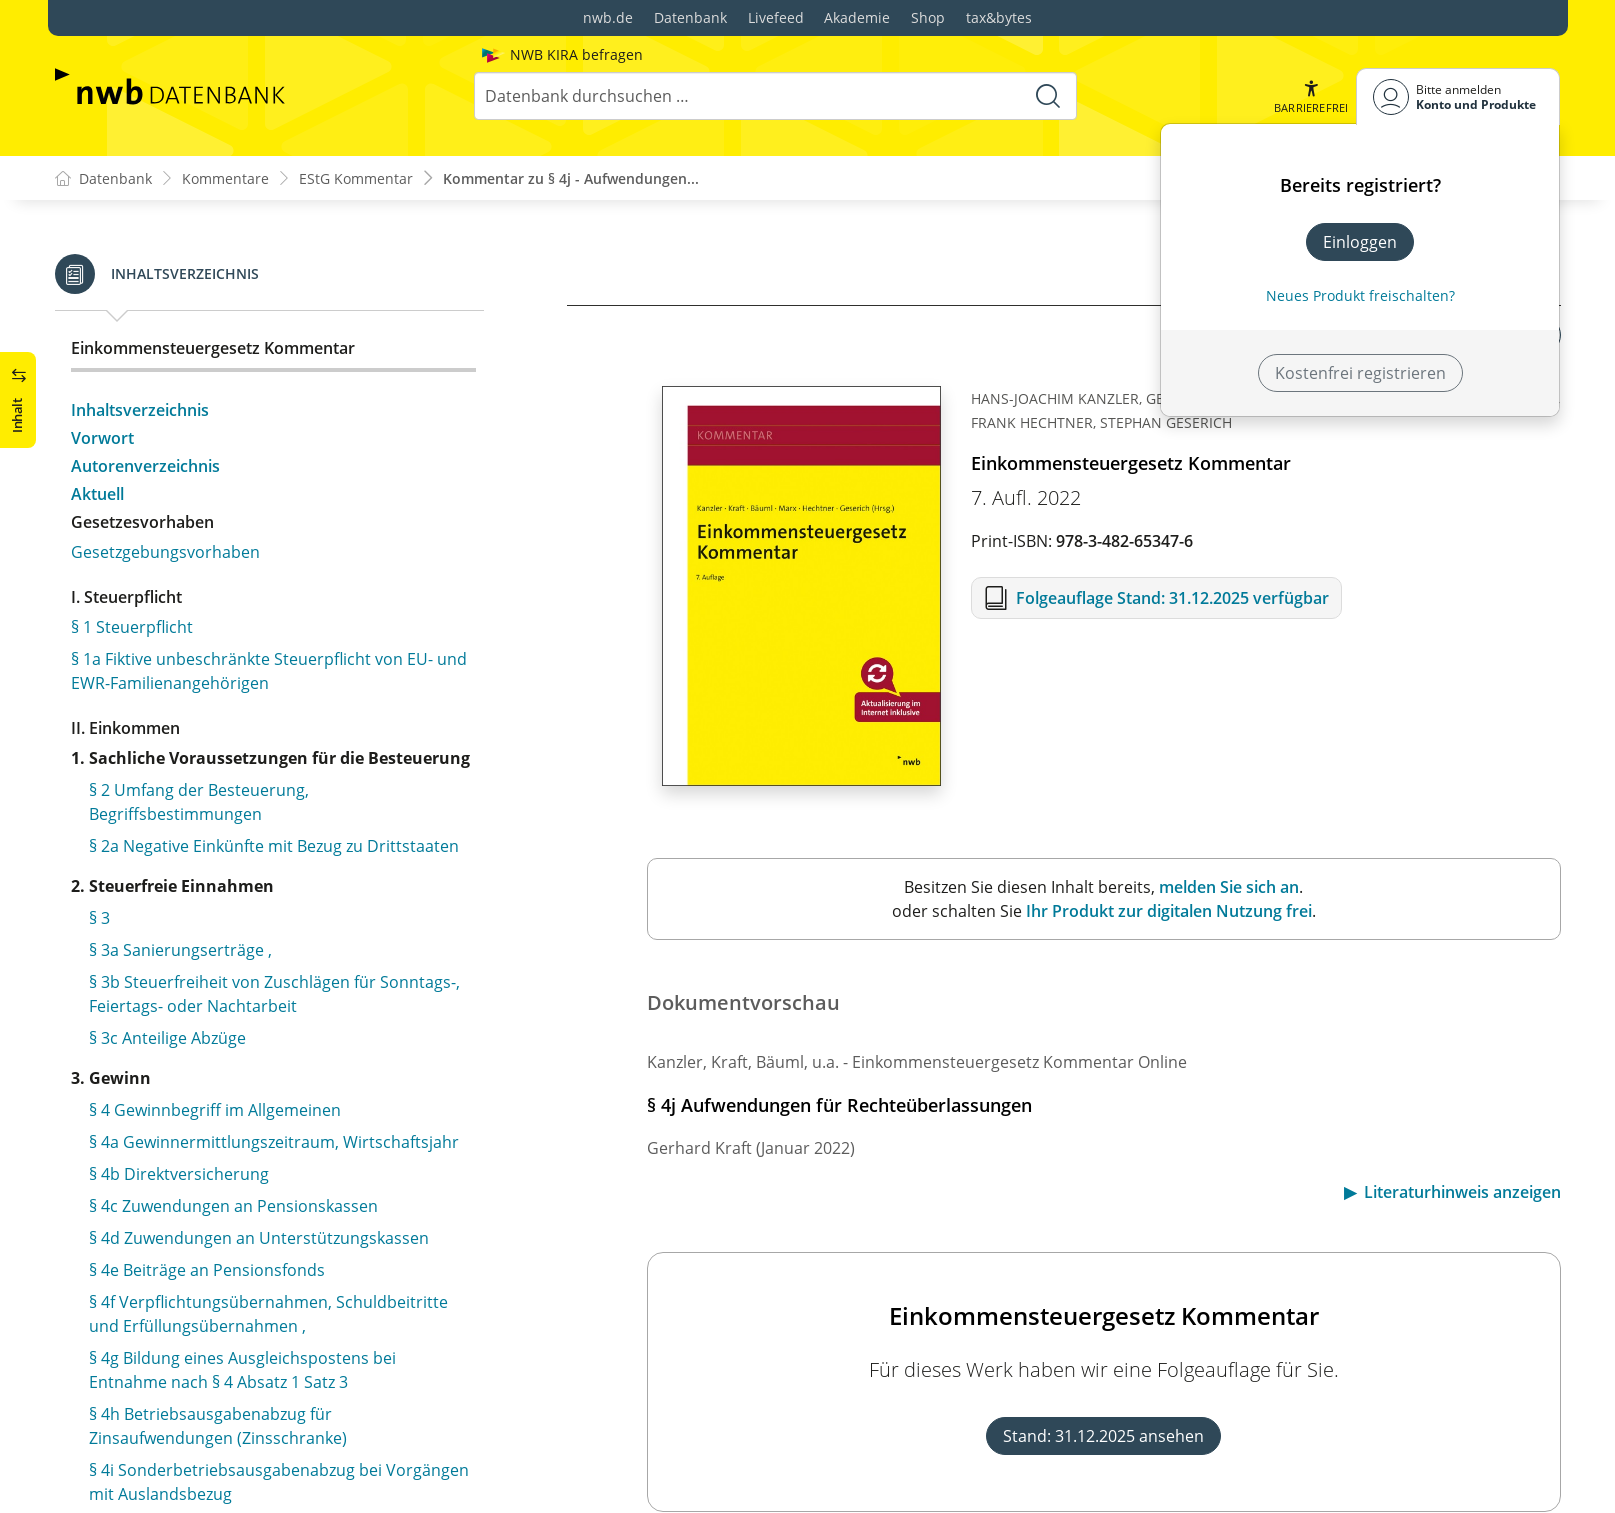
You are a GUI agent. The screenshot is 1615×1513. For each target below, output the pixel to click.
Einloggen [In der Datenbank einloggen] (1360, 242)
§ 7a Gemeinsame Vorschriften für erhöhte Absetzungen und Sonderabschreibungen (250, 1426)
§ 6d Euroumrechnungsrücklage (209, 1270)
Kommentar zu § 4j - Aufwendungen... (571, 178)
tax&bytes (999, 17)
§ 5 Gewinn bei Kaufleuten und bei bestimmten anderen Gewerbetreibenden (265, 890)
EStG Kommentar (356, 178)
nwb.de (608, 17)
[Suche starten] (1048, 96)
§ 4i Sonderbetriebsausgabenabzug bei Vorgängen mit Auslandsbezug (279, 306)
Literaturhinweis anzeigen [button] (1462, 1192)
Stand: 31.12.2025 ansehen (1103, 1436)
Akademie (857, 17)
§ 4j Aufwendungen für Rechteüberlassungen (258, 350)
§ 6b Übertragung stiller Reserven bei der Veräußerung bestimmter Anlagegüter (244, 1122)
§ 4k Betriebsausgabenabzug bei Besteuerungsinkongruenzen (210, 834)
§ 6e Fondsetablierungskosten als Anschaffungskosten (214, 1314)
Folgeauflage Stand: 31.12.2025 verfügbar (1172, 598)
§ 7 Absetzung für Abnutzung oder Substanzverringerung (217, 1370)
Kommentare (225, 178)
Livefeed (776, 17)
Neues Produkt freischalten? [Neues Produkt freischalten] (1360, 295)
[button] (1311, 96)
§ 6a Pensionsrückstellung (187, 1078)
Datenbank (690, 17)
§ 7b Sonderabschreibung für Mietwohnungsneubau (199, 1482)
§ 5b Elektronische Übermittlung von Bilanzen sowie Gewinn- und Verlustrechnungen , (260, 1002)
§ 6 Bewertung (142, 1046)
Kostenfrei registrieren (1360, 373)
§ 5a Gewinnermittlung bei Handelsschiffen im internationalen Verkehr (262, 946)
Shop (928, 17)
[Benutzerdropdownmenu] (1458, 96)
